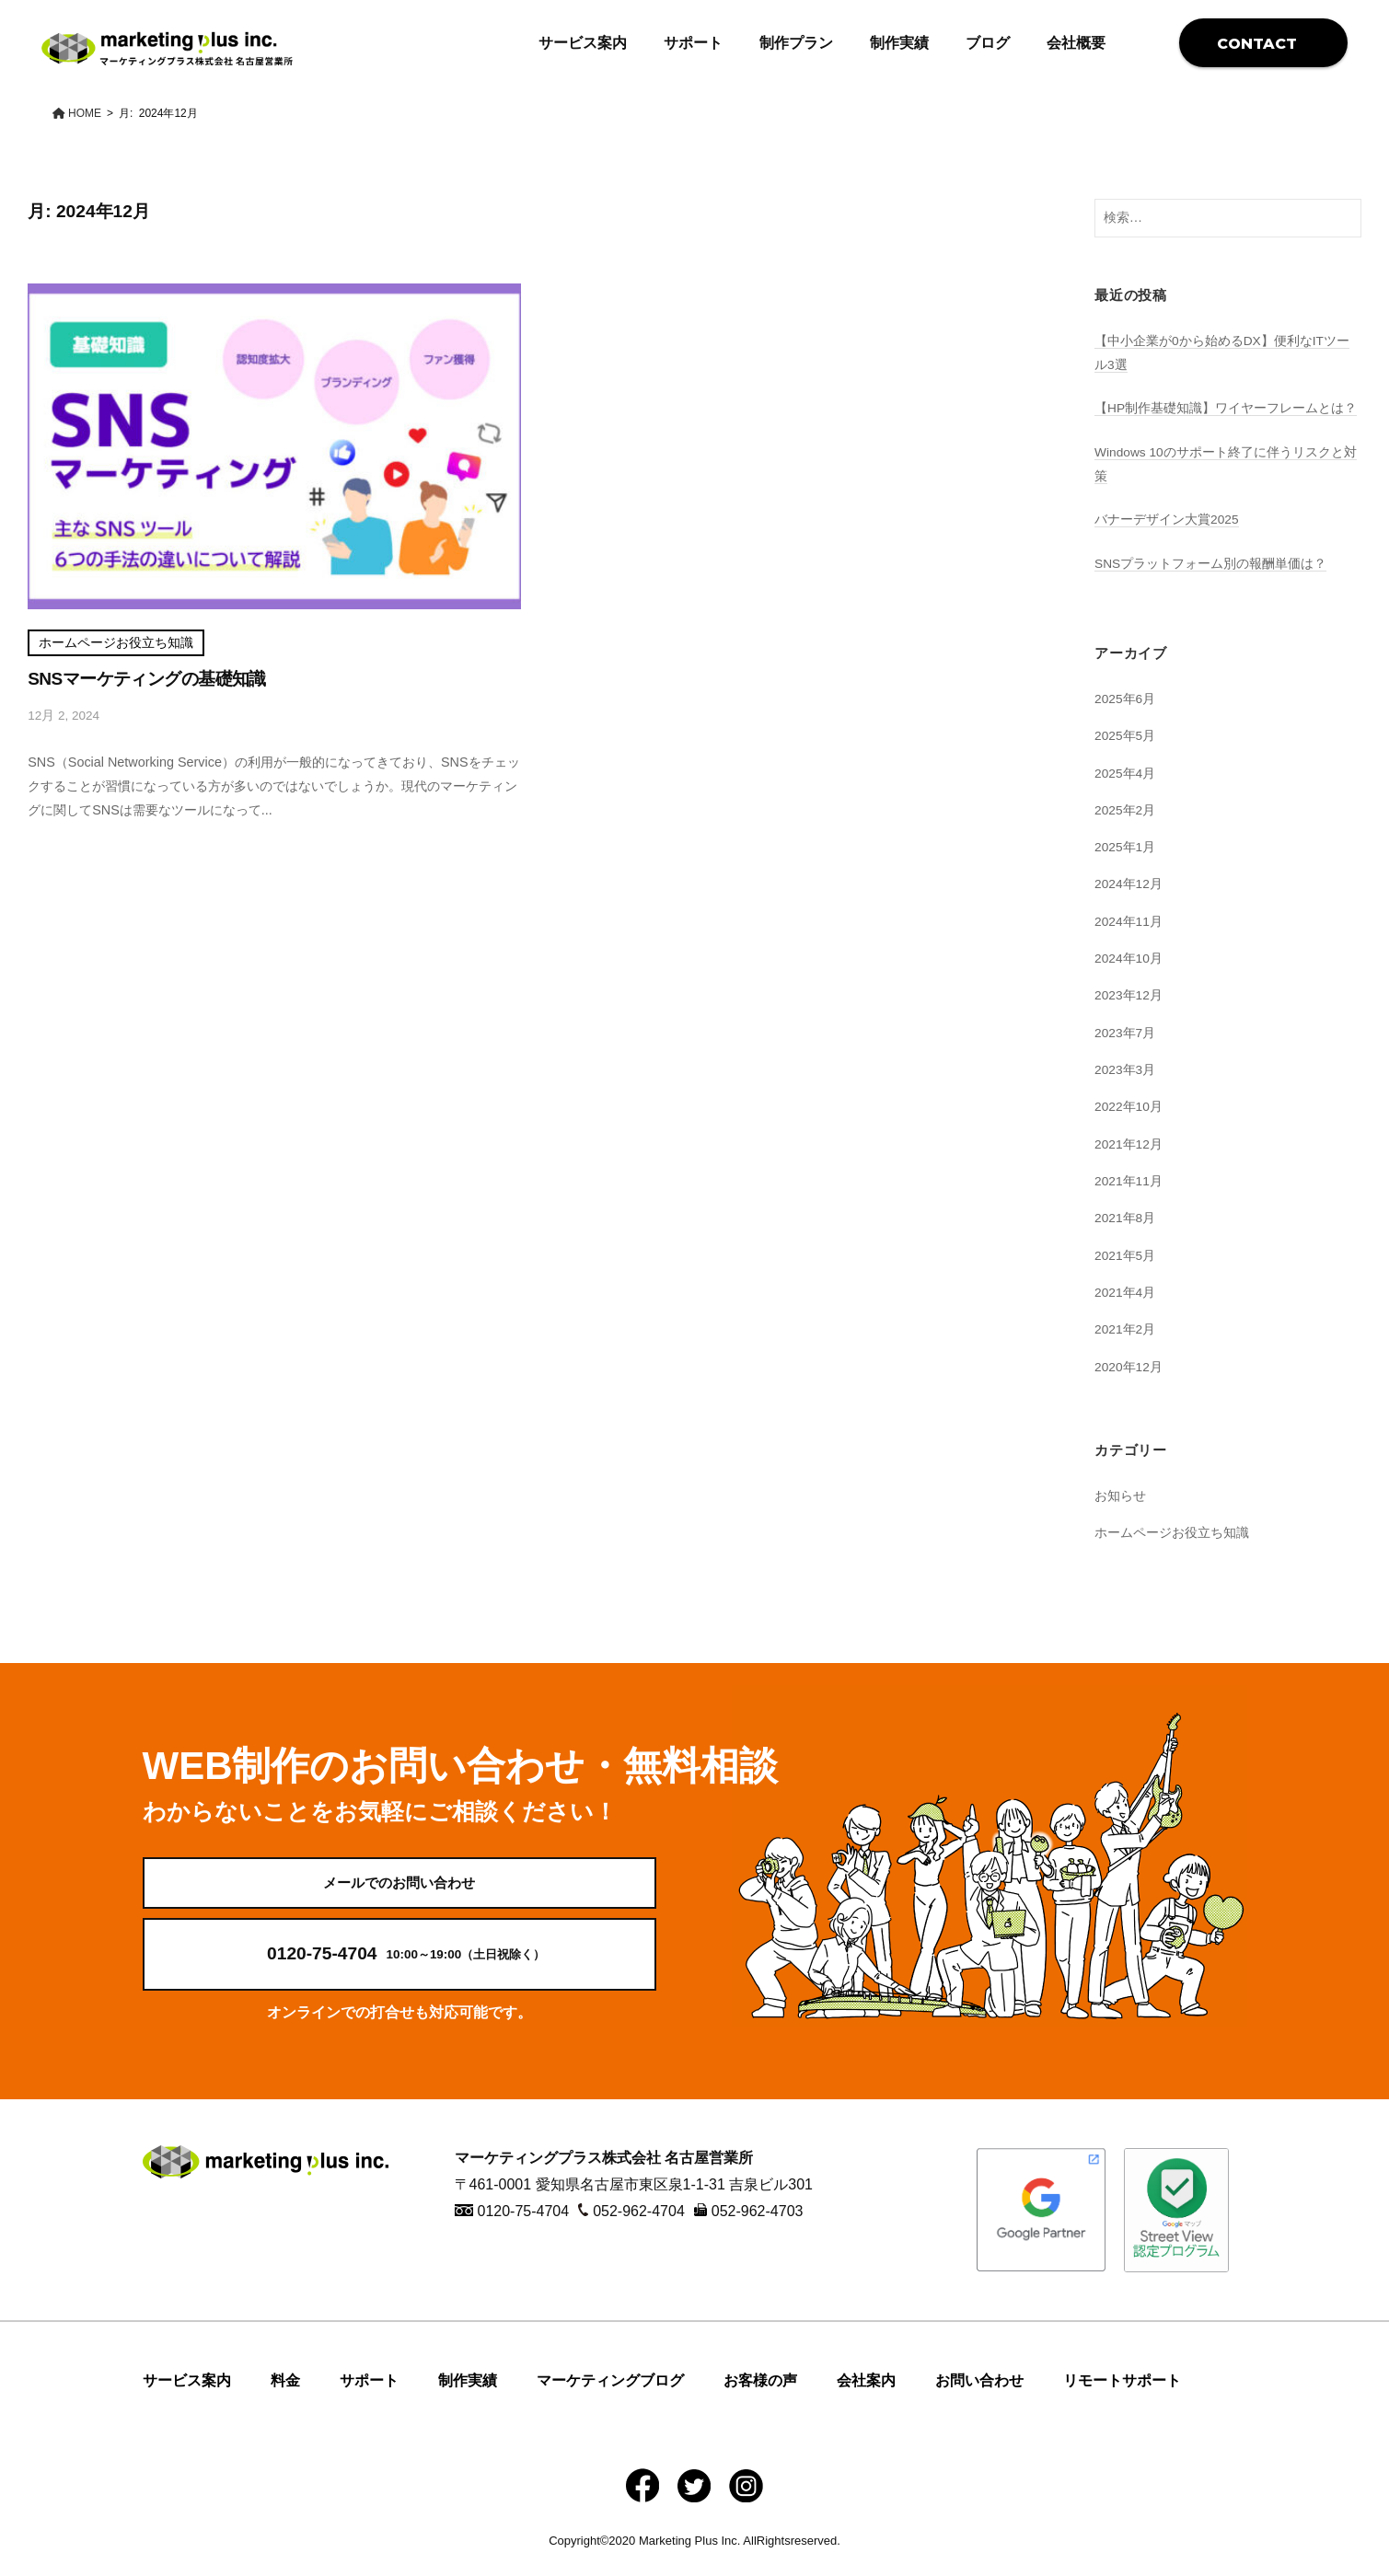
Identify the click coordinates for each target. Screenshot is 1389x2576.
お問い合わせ (979, 2396)
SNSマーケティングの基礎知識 (147, 678)
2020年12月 (1129, 1366)
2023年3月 (1125, 1069)
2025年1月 (1125, 846)
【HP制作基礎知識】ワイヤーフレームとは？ (1226, 407)
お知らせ (1120, 1495)
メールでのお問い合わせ (399, 1890)
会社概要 (1076, 43)
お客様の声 (760, 2396)
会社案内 (866, 2396)
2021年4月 (1125, 1292)
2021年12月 (1129, 1144)
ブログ (988, 43)
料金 (285, 2396)
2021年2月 (1125, 1329)
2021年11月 (1129, 1180)
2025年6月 (1125, 698)
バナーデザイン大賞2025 (1167, 519)
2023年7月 (1125, 1032)
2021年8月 (1125, 1217)
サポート (693, 43)
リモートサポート (1122, 2396)
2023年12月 (1129, 995)
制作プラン (796, 43)
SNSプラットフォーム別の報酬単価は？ (1211, 563)
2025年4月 (1125, 773)
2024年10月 (1129, 958)
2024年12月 (1129, 883)
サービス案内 (582, 43)
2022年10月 (1129, 1106)
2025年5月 (1125, 735)
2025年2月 (1125, 810)
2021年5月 (1125, 1255)
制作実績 (899, 43)
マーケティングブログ (610, 2396)
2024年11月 (1129, 921)
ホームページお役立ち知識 (116, 643)
